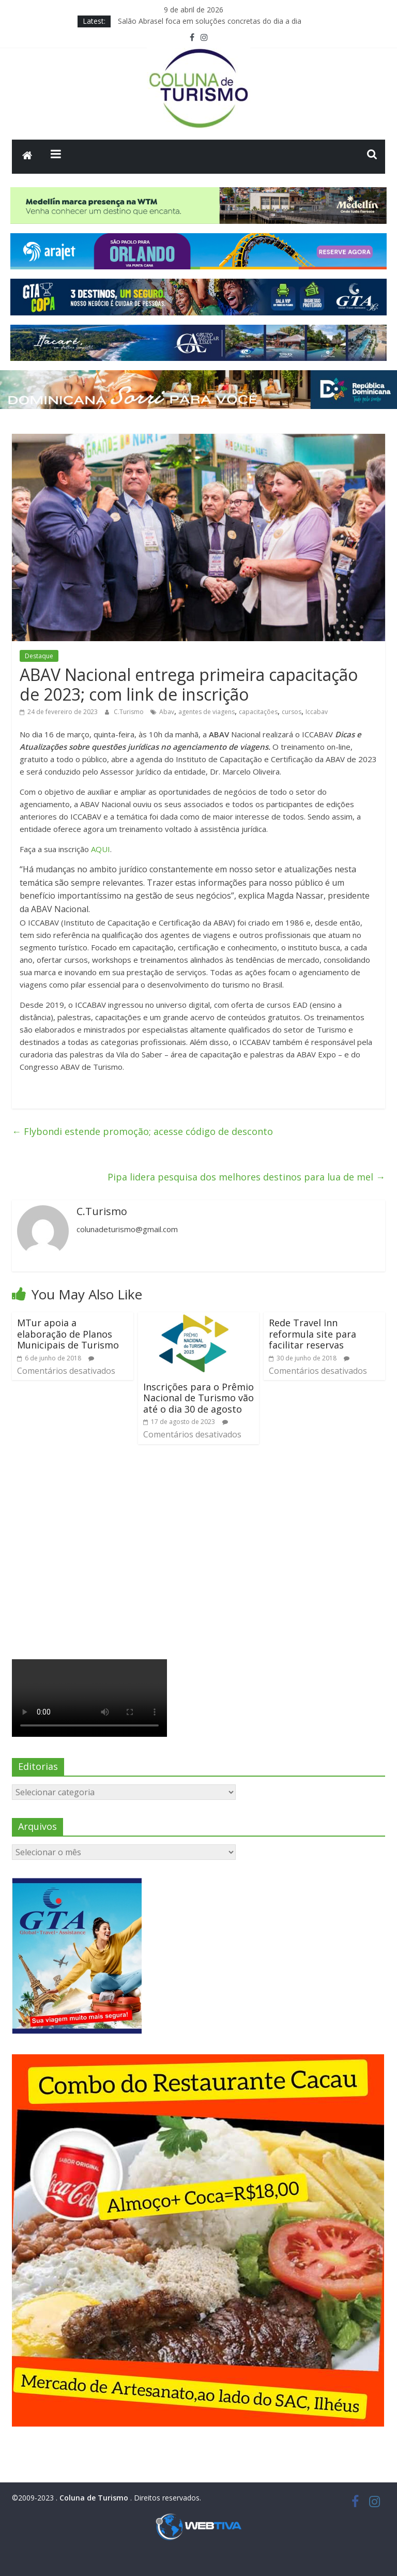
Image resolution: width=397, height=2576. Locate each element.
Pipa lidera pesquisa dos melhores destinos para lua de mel (246, 1177)
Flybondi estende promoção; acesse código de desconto (142, 1131)
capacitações (258, 711)
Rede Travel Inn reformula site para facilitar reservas (312, 1333)
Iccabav (317, 711)
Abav (166, 711)
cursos (291, 711)
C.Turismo (129, 711)
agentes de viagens (206, 711)
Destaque (39, 655)
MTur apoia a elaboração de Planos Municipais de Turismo (68, 1333)
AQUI (100, 849)
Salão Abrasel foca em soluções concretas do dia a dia (209, 21)
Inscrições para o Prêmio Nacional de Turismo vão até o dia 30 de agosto (198, 1398)
